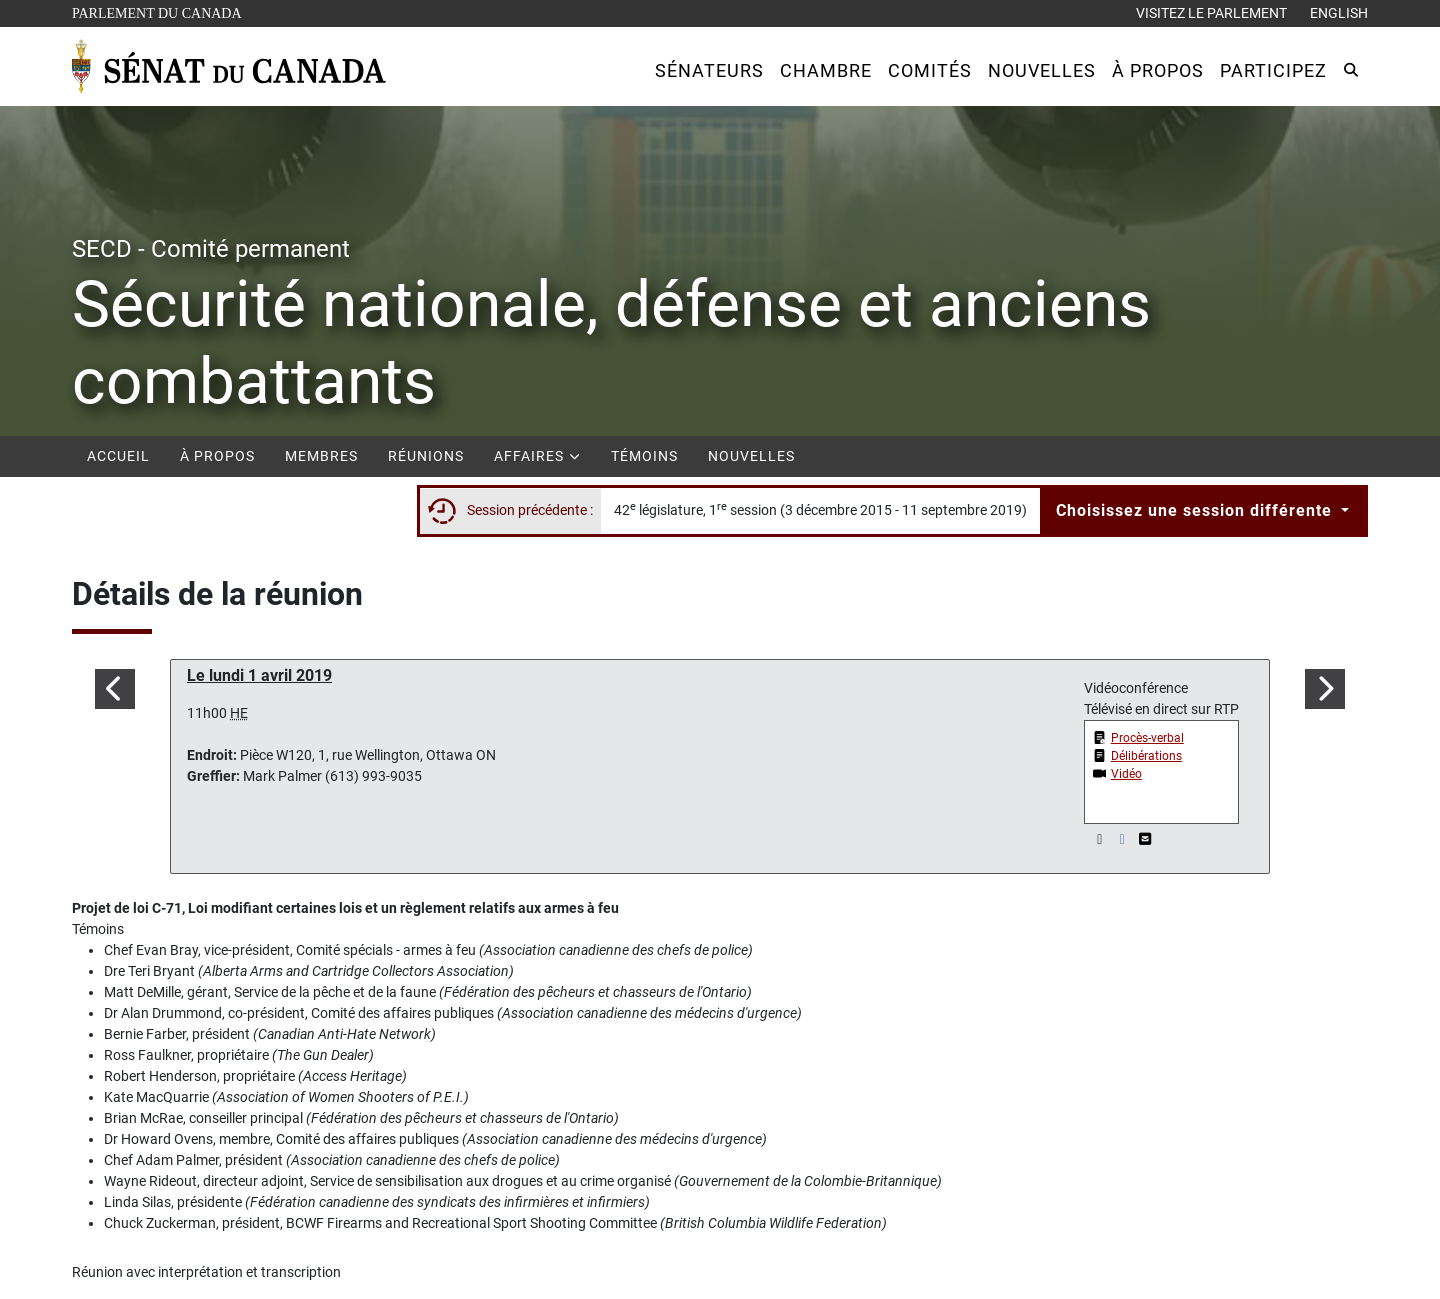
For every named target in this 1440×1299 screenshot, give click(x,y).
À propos (217, 456)
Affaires (537, 456)
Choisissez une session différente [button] (1196, 510)
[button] (709, 70)
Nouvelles (751, 456)
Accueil (118, 456)
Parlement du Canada (161, 11)
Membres (321, 456)
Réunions (426, 456)
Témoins (644, 456)
